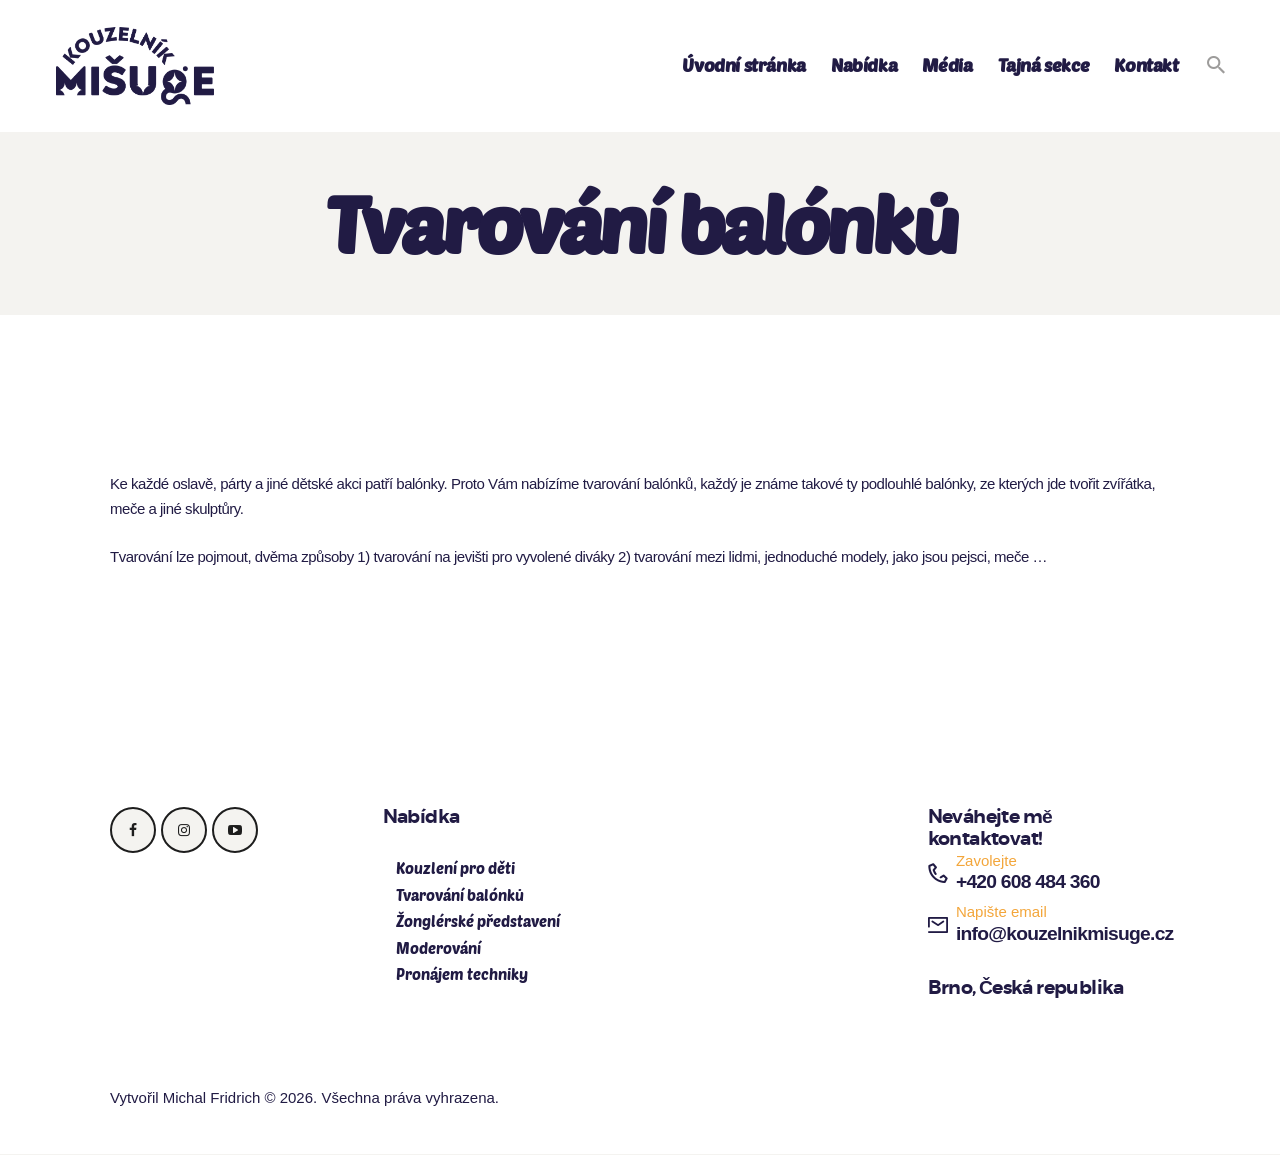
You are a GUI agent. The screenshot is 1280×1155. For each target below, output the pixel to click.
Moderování (438, 948)
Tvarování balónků (460, 895)
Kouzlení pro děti (455, 868)
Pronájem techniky (462, 974)
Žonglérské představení (478, 921)
